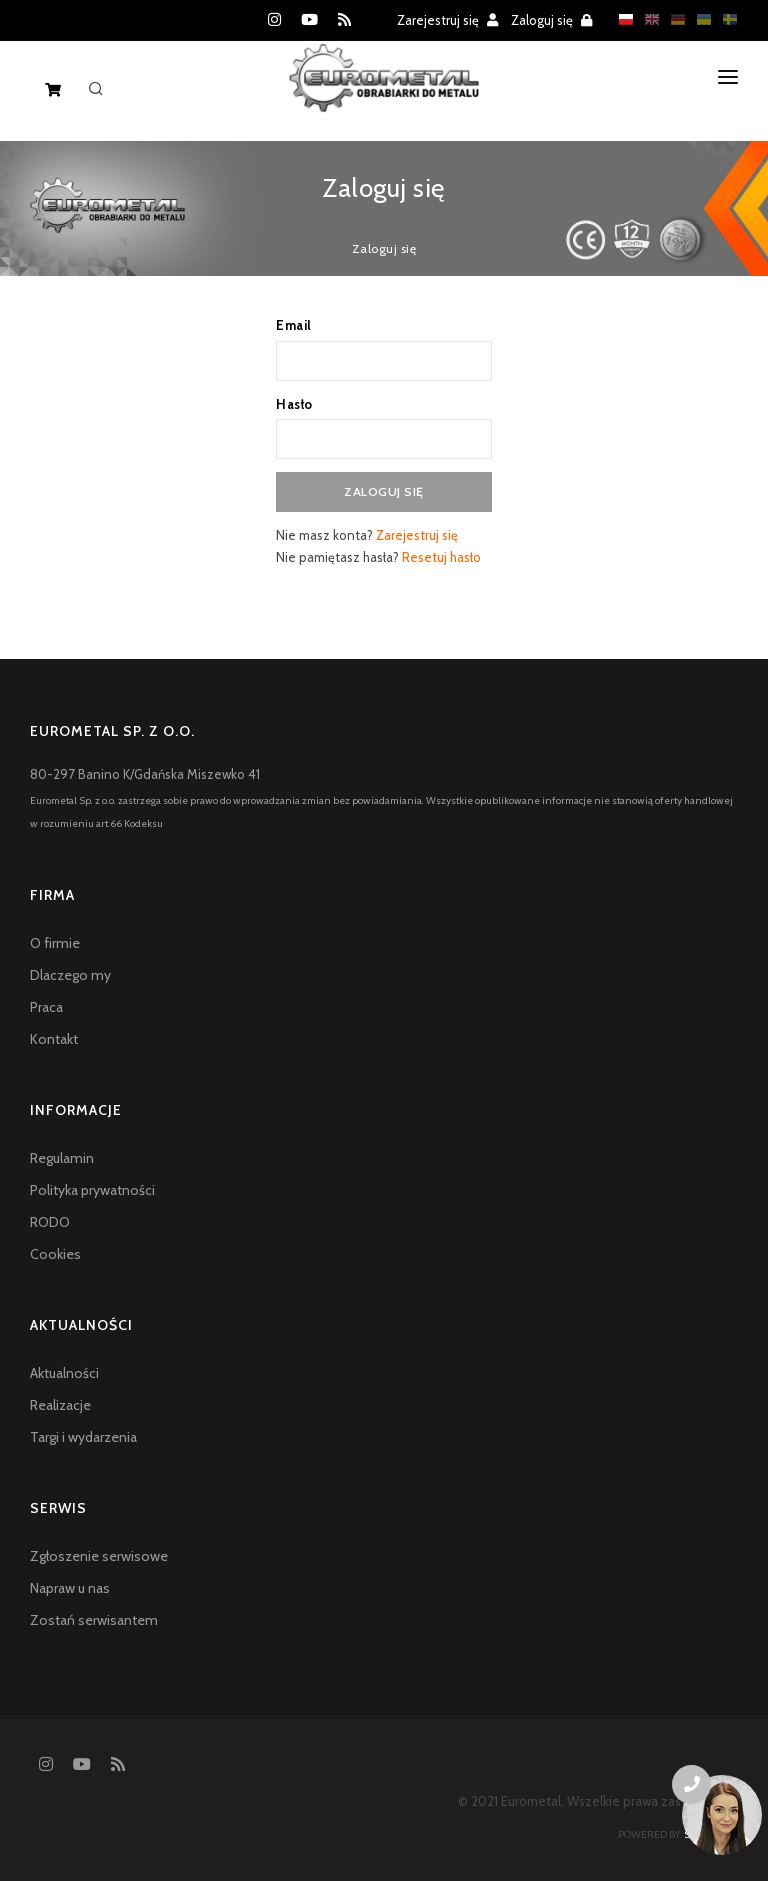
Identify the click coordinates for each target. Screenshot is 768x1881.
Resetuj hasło (441, 557)
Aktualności (64, 1373)
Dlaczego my (70, 975)
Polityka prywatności (92, 1190)
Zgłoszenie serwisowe (99, 1556)
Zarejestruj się (447, 20)
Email (294, 325)
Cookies (55, 1254)
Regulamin (62, 1158)
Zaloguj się (551, 20)
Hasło (294, 404)
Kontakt (54, 1039)
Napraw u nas (70, 1588)
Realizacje (60, 1405)
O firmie (55, 943)
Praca (46, 1007)
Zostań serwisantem (94, 1620)
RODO (50, 1222)
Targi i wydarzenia (83, 1437)
